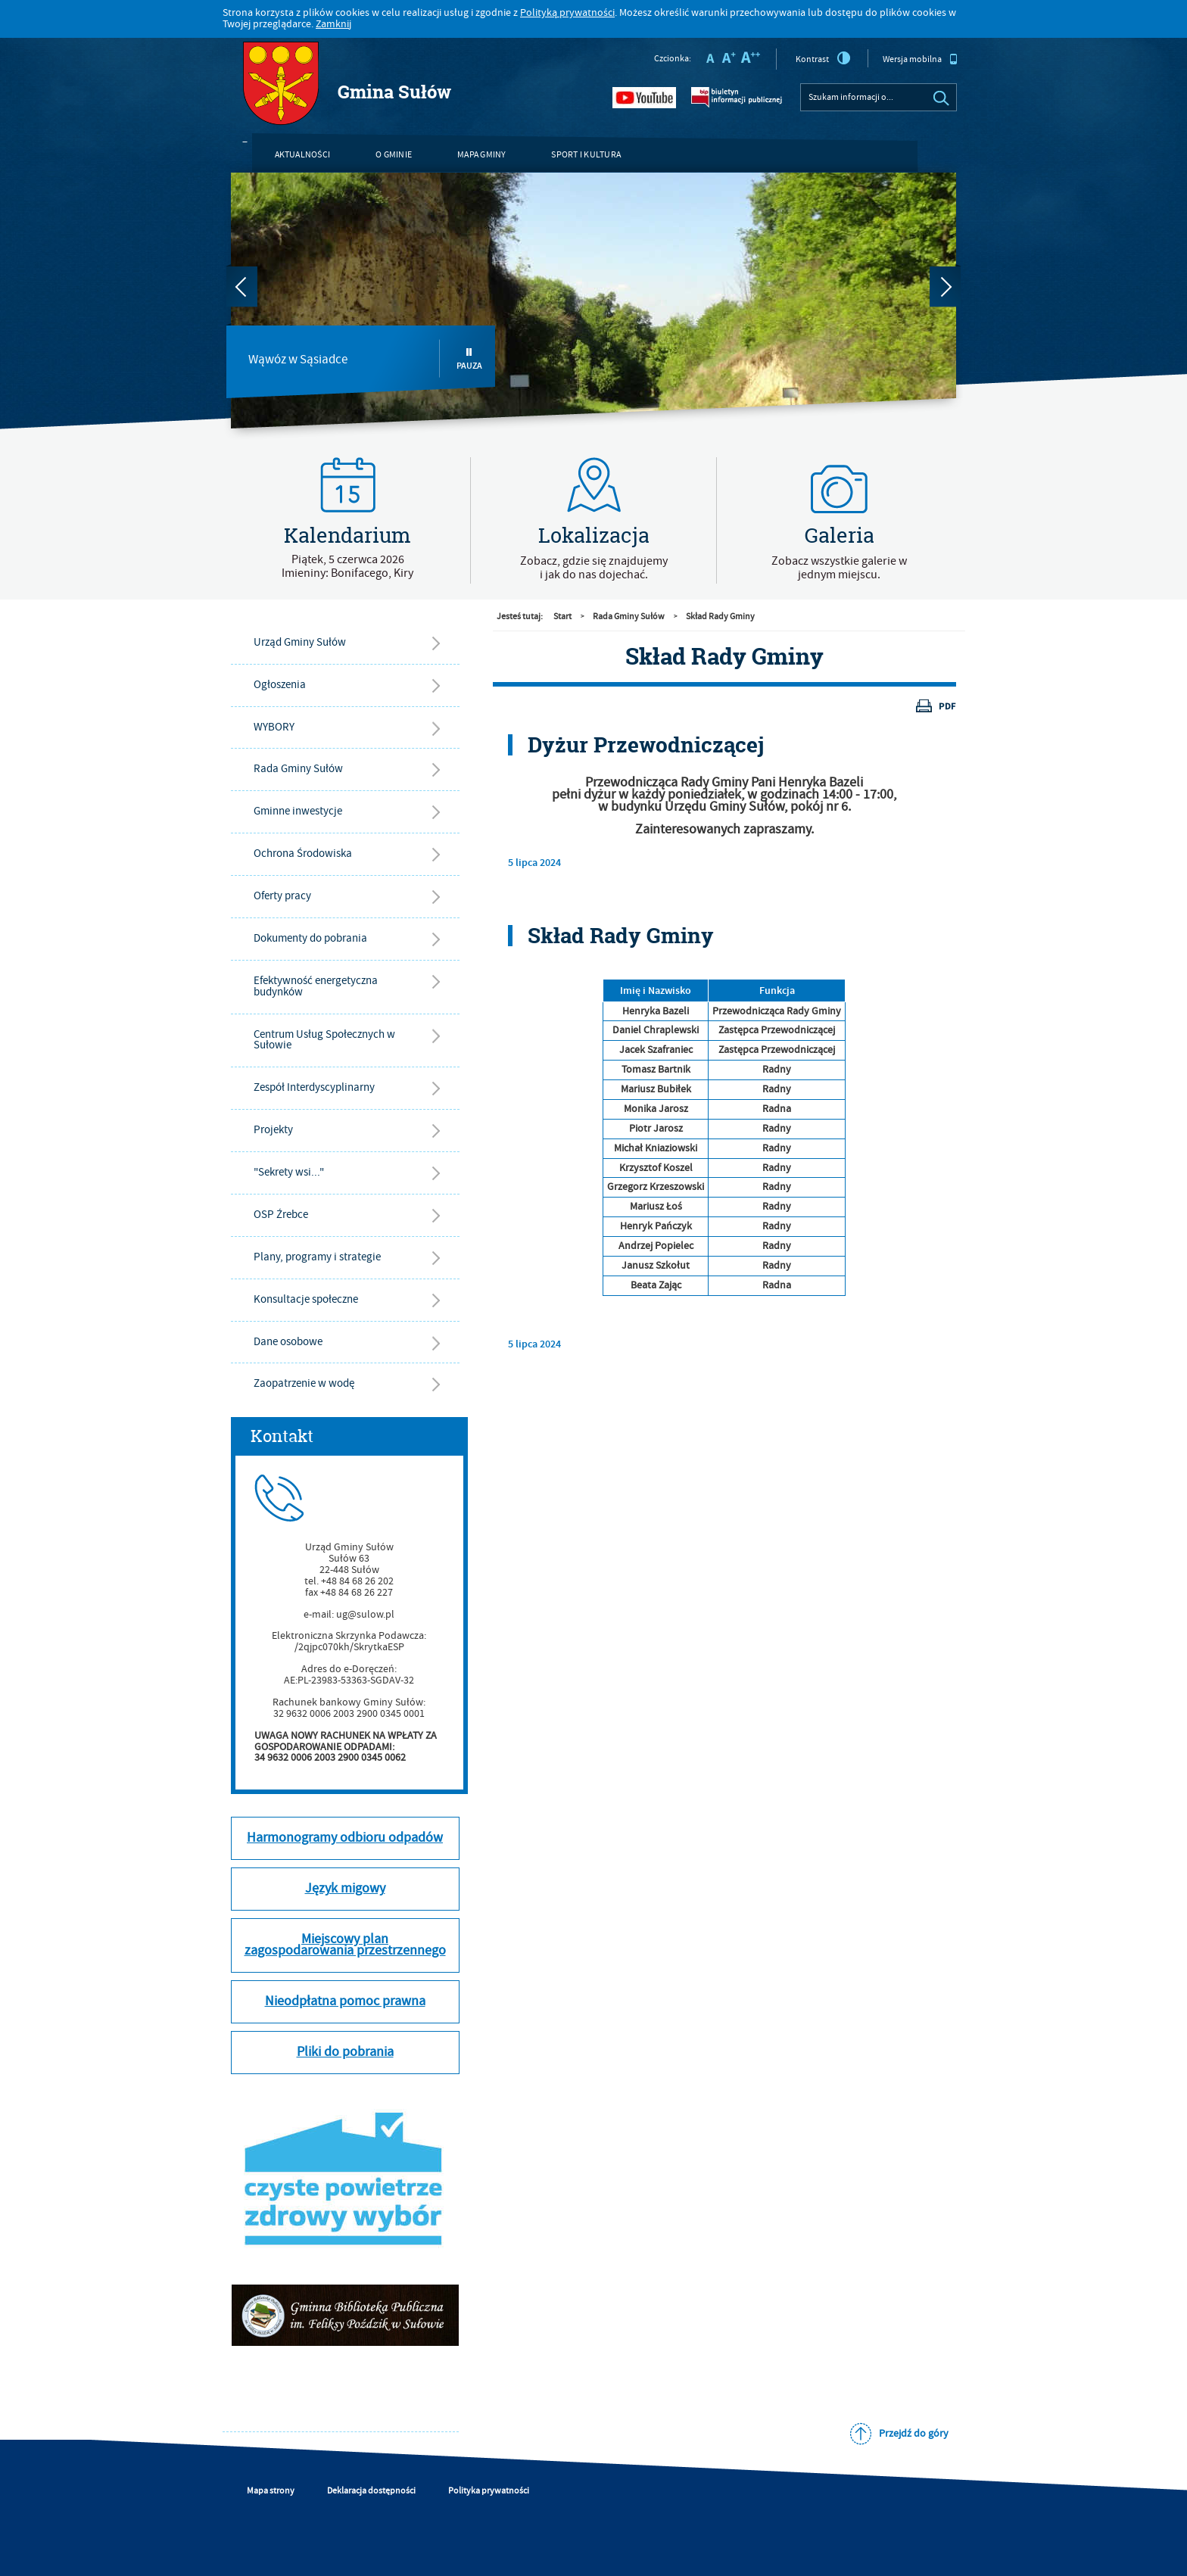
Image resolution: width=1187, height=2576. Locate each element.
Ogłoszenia (280, 684)
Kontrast (823, 58)
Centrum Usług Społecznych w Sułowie (324, 1040)
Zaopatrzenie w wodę (304, 1383)
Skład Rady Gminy (720, 616)
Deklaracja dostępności (371, 2491)
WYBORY (274, 727)
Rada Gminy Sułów (298, 769)
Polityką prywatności (567, 13)
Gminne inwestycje (298, 811)
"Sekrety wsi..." (289, 1172)
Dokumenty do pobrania (310, 938)
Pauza (469, 359)
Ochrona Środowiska (303, 853)
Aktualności (303, 154)
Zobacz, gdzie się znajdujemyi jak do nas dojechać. (594, 567)
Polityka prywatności (488, 2491)
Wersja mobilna (920, 59)
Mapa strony (270, 2491)
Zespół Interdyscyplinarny (314, 1087)
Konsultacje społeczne (306, 1299)
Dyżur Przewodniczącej (646, 744)
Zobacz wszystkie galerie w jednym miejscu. (839, 567)
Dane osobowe (288, 1342)
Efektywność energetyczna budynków (316, 986)
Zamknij (333, 24)
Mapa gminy (481, 154)
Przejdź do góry (914, 2434)
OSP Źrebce (281, 1214)
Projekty (273, 1130)
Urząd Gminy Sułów (300, 642)
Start (562, 616)
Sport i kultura (586, 154)
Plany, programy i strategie (317, 1257)
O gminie (393, 154)
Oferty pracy (282, 896)
